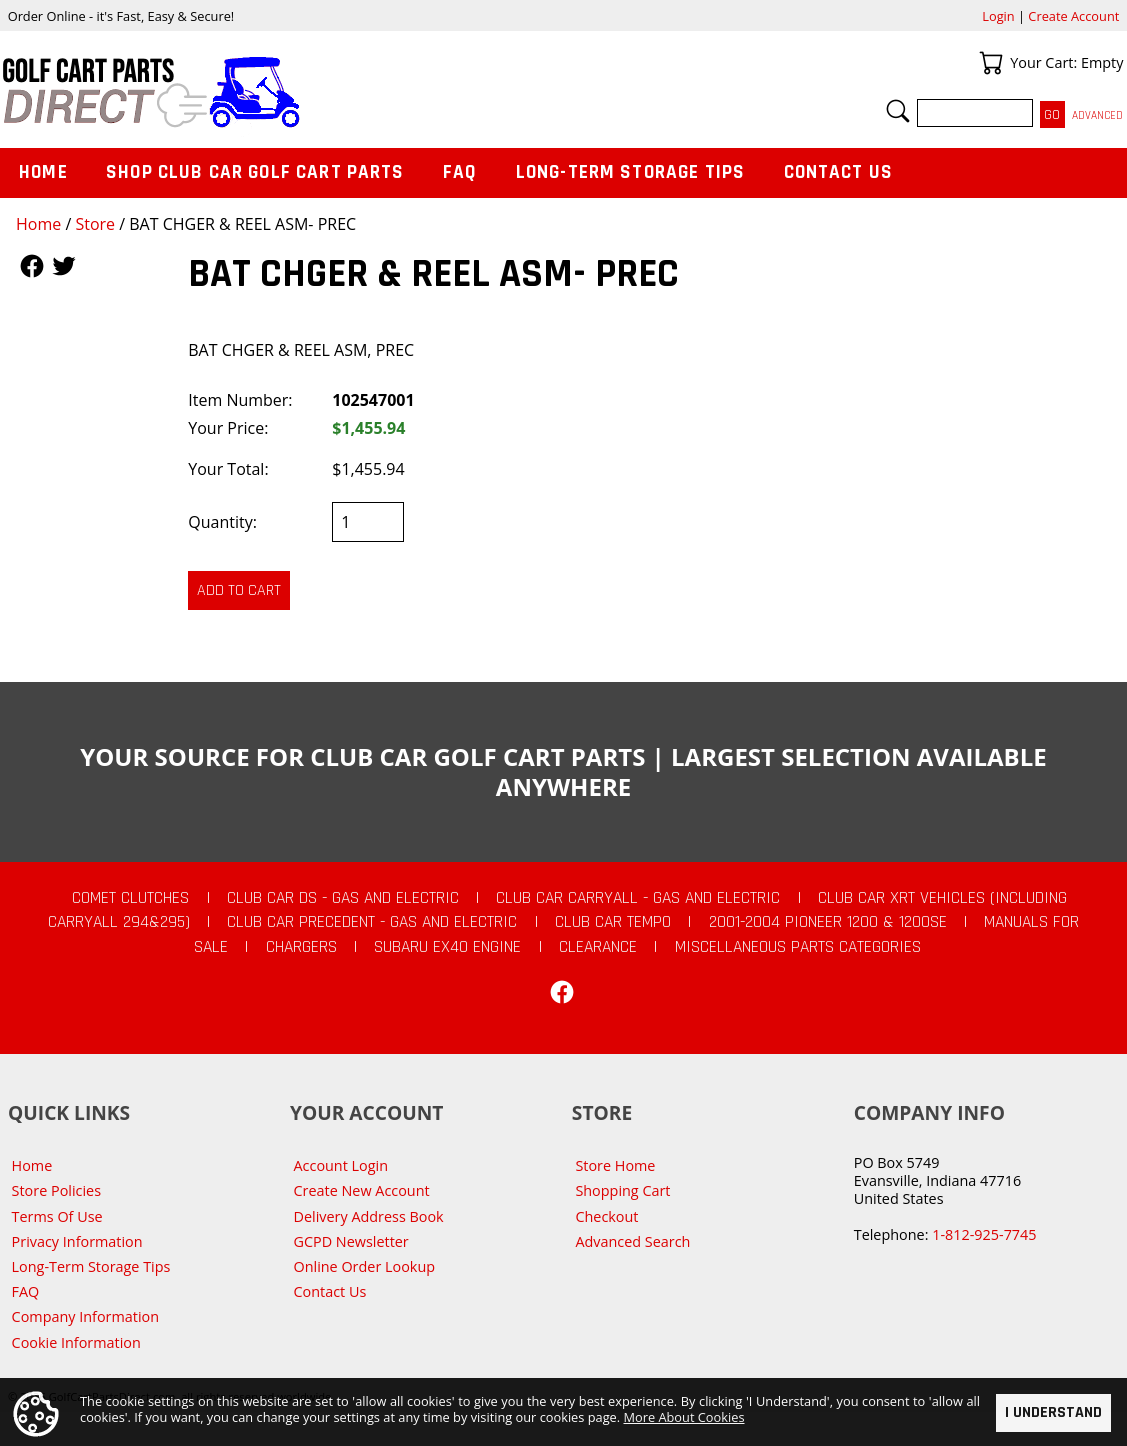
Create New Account (362, 1190)
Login (998, 16)
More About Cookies (684, 1418)
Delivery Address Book (369, 1216)
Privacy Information (77, 1241)
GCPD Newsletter (351, 1241)
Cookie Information (76, 1342)
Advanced (1097, 115)
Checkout (606, 1216)
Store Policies (56, 1190)
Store (95, 224)
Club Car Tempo (613, 922)
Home (38, 224)
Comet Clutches (130, 898)
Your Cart (991, 63)
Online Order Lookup (365, 1266)
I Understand (1053, 1412)
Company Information (85, 1316)
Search (898, 111)
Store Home (615, 1165)
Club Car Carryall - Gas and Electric (638, 898)
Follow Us (32, 266)
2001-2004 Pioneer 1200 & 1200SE (828, 922)
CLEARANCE (598, 947)
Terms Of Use (57, 1216)
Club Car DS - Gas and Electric (343, 898)
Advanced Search (632, 1241)
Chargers (301, 947)
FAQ (460, 172)
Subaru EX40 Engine (447, 947)
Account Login (341, 1165)
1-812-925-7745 (984, 1234)
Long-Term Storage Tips (630, 172)
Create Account (1073, 16)
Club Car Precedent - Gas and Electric (372, 922)
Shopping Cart (622, 1190)
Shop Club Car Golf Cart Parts (255, 172)
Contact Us (839, 172)
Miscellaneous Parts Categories (798, 947)
